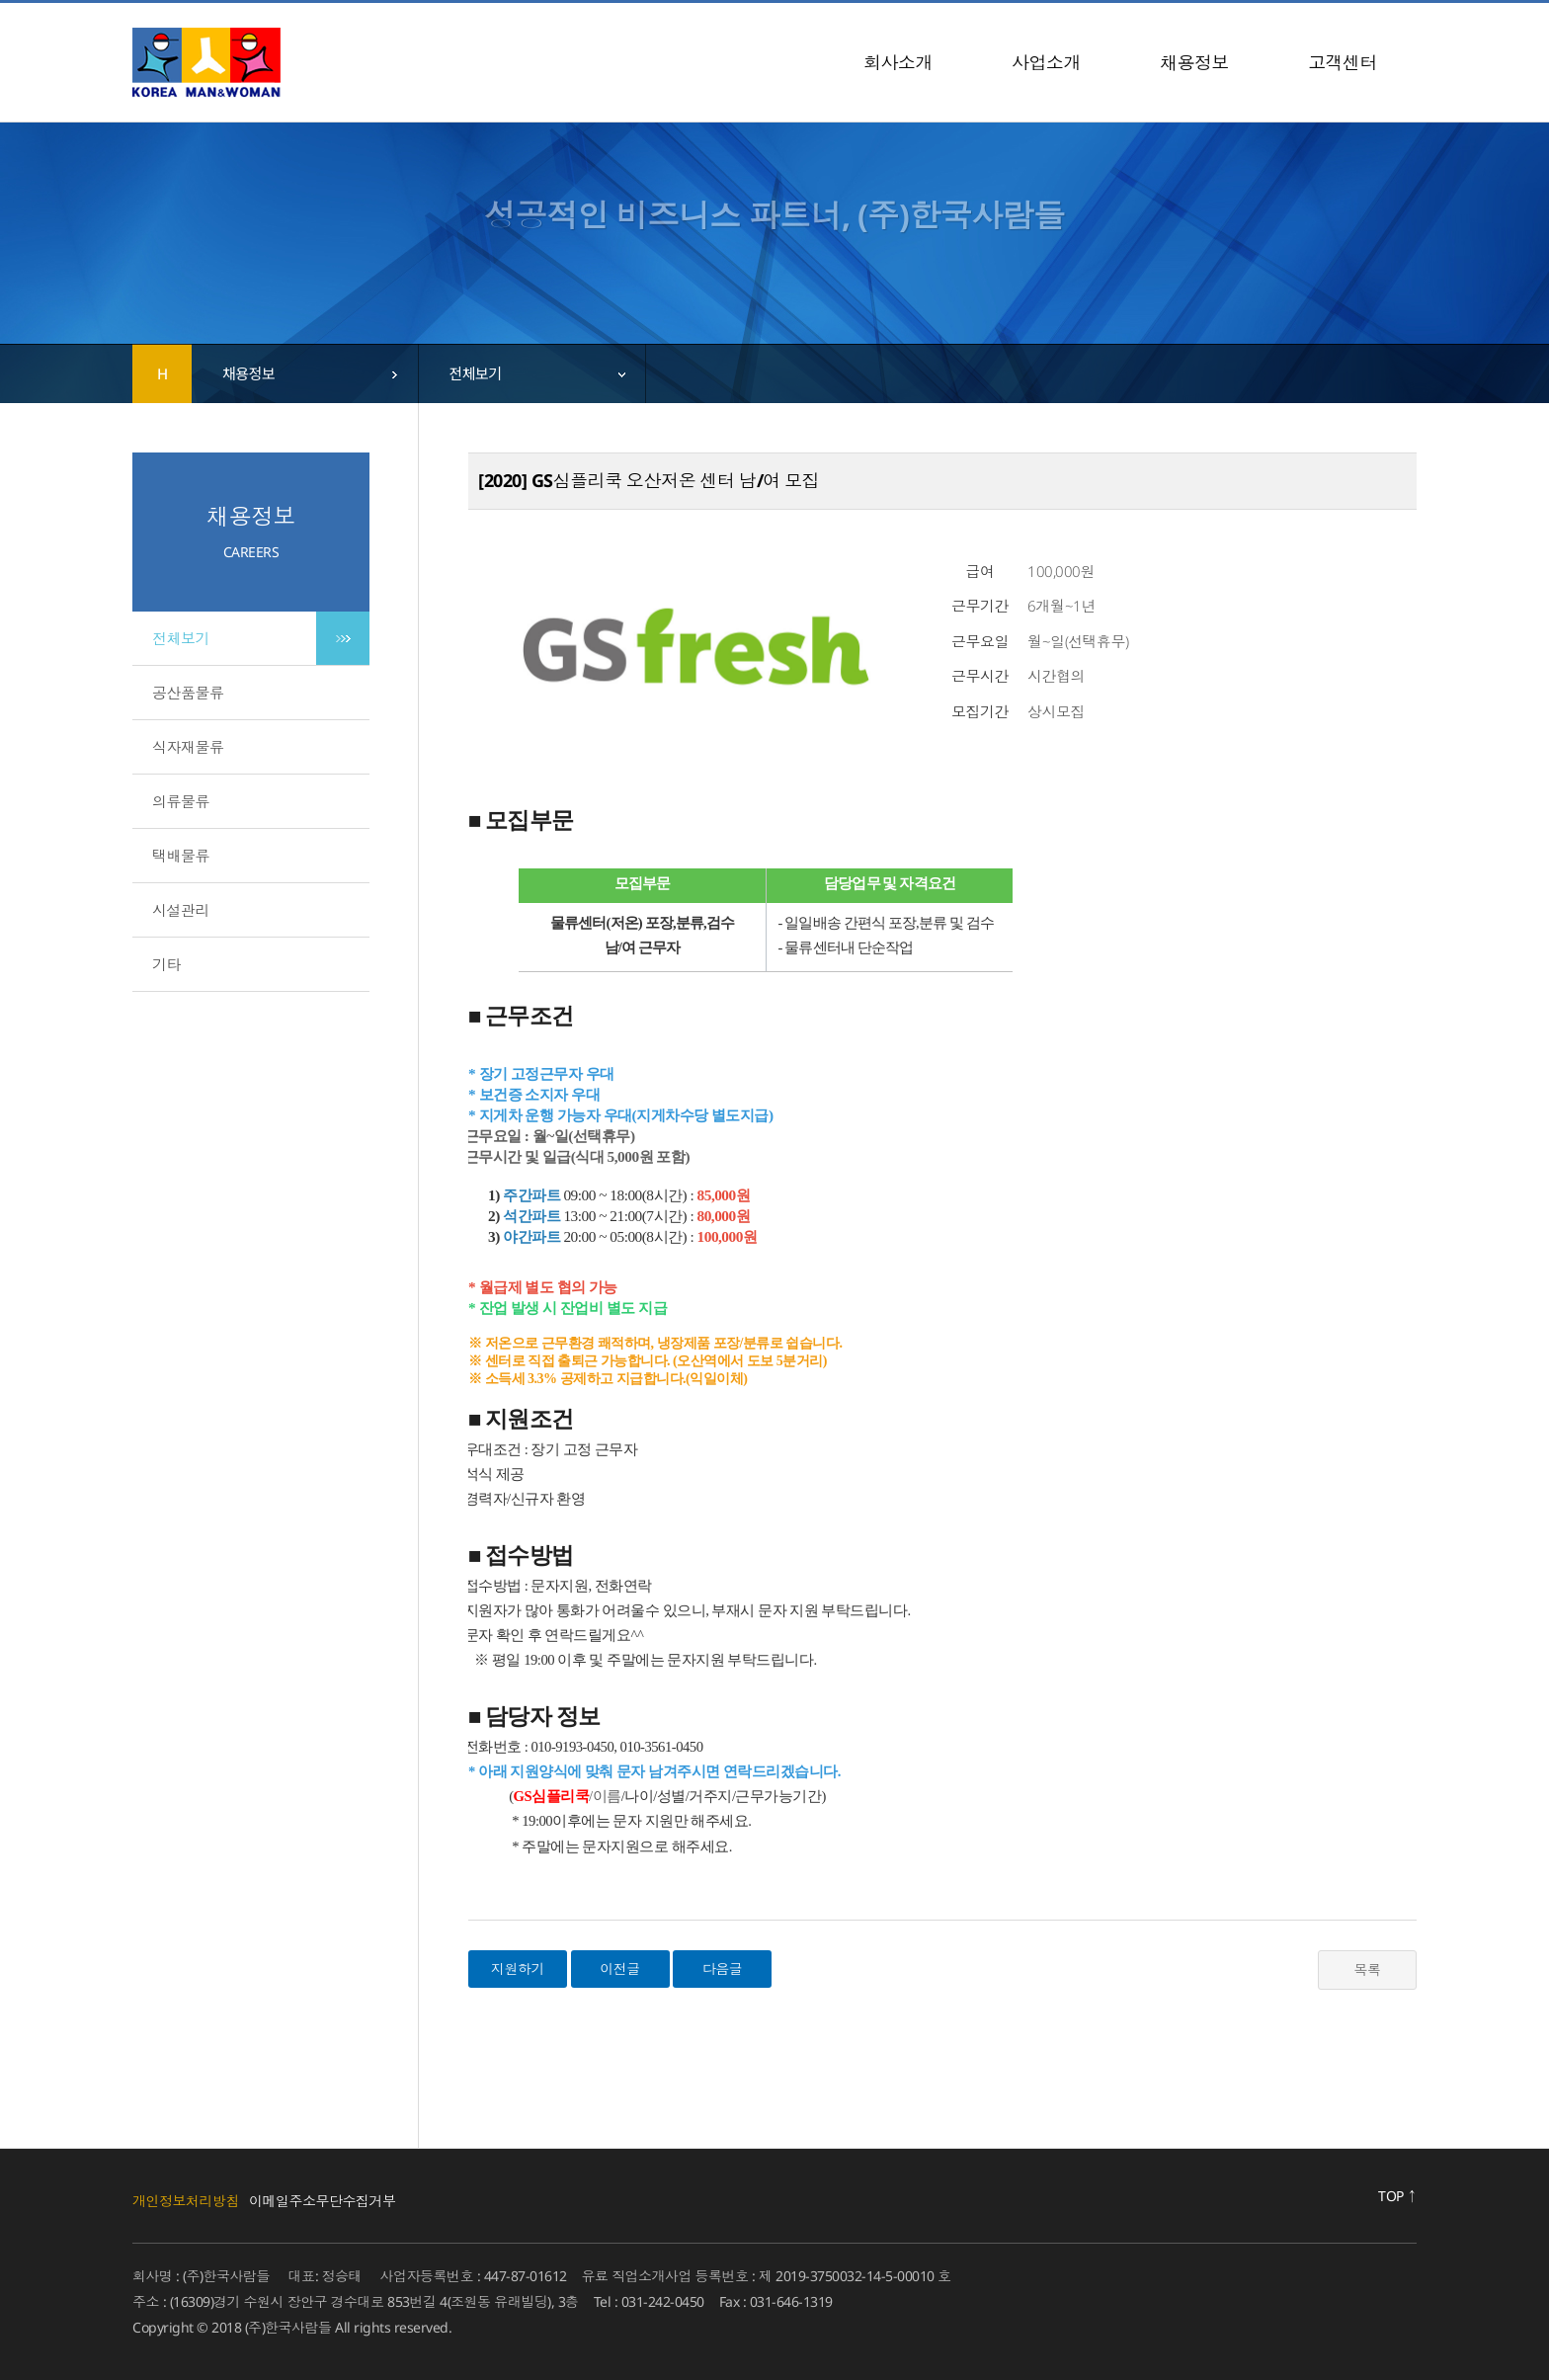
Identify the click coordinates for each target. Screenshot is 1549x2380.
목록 (1367, 1969)
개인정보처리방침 (185, 2200)
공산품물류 (188, 692)
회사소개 (898, 62)
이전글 (620, 1968)
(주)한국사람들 (206, 62)
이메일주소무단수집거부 (322, 2200)
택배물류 (180, 855)
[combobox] (305, 373)
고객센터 (1342, 62)
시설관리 (180, 910)
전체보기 (180, 638)
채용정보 (1194, 62)
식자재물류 (188, 747)
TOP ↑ (1397, 2195)
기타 (166, 964)
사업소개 (1046, 62)
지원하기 (517, 1968)
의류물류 (180, 801)
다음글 (722, 1968)
